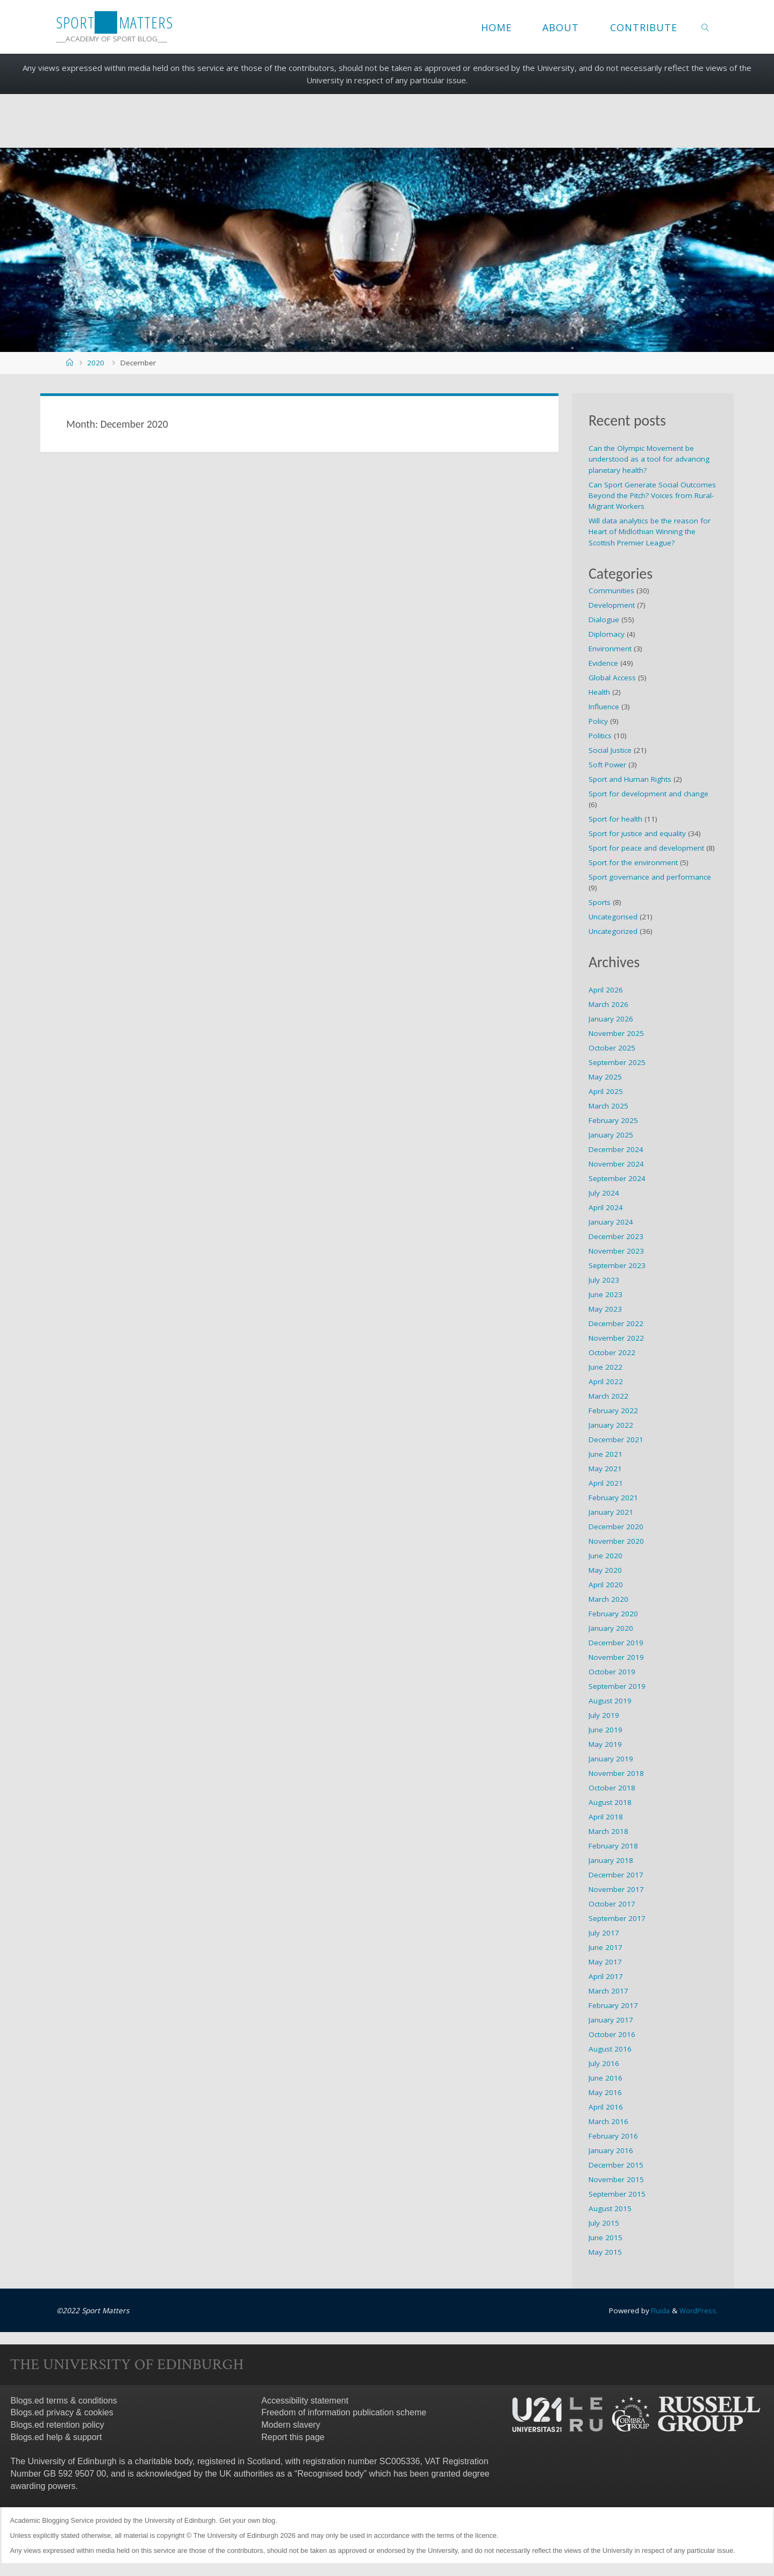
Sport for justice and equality (637, 833)
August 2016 (610, 2049)
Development (612, 605)
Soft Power (607, 764)
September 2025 (617, 1062)
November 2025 (616, 1033)
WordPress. (698, 2310)
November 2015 (616, 2179)
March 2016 (608, 2121)
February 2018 (613, 1846)
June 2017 (605, 1947)
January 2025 (611, 1135)
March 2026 (608, 1004)
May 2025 (605, 1077)
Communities (611, 590)
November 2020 (616, 1541)
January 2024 (611, 1222)
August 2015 (610, 2208)
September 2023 (617, 1265)
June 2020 (605, 1555)
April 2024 (606, 1207)
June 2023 (605, 1294)
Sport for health (615, 819)
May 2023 (605, 1309)
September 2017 (617, 1918)
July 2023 (604, 1280)
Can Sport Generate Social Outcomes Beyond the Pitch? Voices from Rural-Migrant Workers (652, 496)
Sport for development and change (648, 793)
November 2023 (616, 1251)
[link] (705, 27)
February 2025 (613, 1120)
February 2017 (613, 2005)
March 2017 (608, 1991)
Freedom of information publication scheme (343, 2412)
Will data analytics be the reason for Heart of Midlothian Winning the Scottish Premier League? (650, 532)
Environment (610, 648)
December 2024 (616, 1149)
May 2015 (605, 2252)
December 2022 (616, 1323)
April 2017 (606, 1976)
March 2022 (608, 1396)
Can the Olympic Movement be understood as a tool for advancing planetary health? (649, 459)
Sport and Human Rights (630, 779)
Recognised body (330, 2473)
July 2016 (604, 2063)
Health (599, 692)
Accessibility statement (304, 2400)
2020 (95, 363)
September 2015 (617, 2194)
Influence (604, 706)
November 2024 (616, 1164)
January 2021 (611, 1512)
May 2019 (605, 1744)
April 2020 (606, 1584)
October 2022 (612, 1352)
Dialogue (604, 619)
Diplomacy (607, 634)
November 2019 (616, 1657)
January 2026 (611, 1019)
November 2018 (616, 1773)
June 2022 (605, 1367)
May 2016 (605, 2092)
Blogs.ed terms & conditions (64, 2400)
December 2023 (616, 1236)
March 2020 (608, 1599)
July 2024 (604, 1193)
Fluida (658, 2310)
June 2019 (605, 1730)
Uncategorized (613, 931)
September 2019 (617, 1686)
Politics (600, 735)
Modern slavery (290, 2424)
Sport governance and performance (650, 877)
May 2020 (605, 1570)
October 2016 (612, 2034)
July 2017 (604, 1933)
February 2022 (613, 1410)
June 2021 (605, 1454)
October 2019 (612, 1671)
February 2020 (613, 1613)
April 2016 (606, 2107)
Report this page (292, 2436)
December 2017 (616, 1875)
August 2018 (610, 1802)
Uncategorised (613, 917)
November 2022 (616, 1338)
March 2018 (608, 1831)
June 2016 (605, 2078)
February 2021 (613, 1497)
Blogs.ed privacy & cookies (62, 2412)
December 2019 (616, 1642)
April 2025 (606, 1091)
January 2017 (611, 2020)
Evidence (603, 663)
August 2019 (610, 1701)
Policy (598, 721)
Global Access (612, 677)
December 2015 (616, 2165)
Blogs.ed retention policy (57, 2424)
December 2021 (616, 1439)
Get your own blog (247, 2520)
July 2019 (604, 1715)
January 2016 (611, 2150)
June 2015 (605, 2237)
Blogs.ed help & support (56, 2436)
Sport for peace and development (646, 848)
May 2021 (605, 1468)
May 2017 (605, 1962)
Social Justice (610, 750)
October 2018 (612, 1788)
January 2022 (611, 1425)
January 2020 (611, 1628)
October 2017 (612, 1904)
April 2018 (606, 1817)
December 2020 (616, 1526)
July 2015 (604, 2223)
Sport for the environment (633, 862)
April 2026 (606, 990)
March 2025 (608, 1106)
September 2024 (617, 1178)
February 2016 (613, 2136)
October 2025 (612, 1048)
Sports (600, 902)
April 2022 (606, 1381)
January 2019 (611, 1759)
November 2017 (616, 1889)
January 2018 (611, 1860)
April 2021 (606, 1483)
